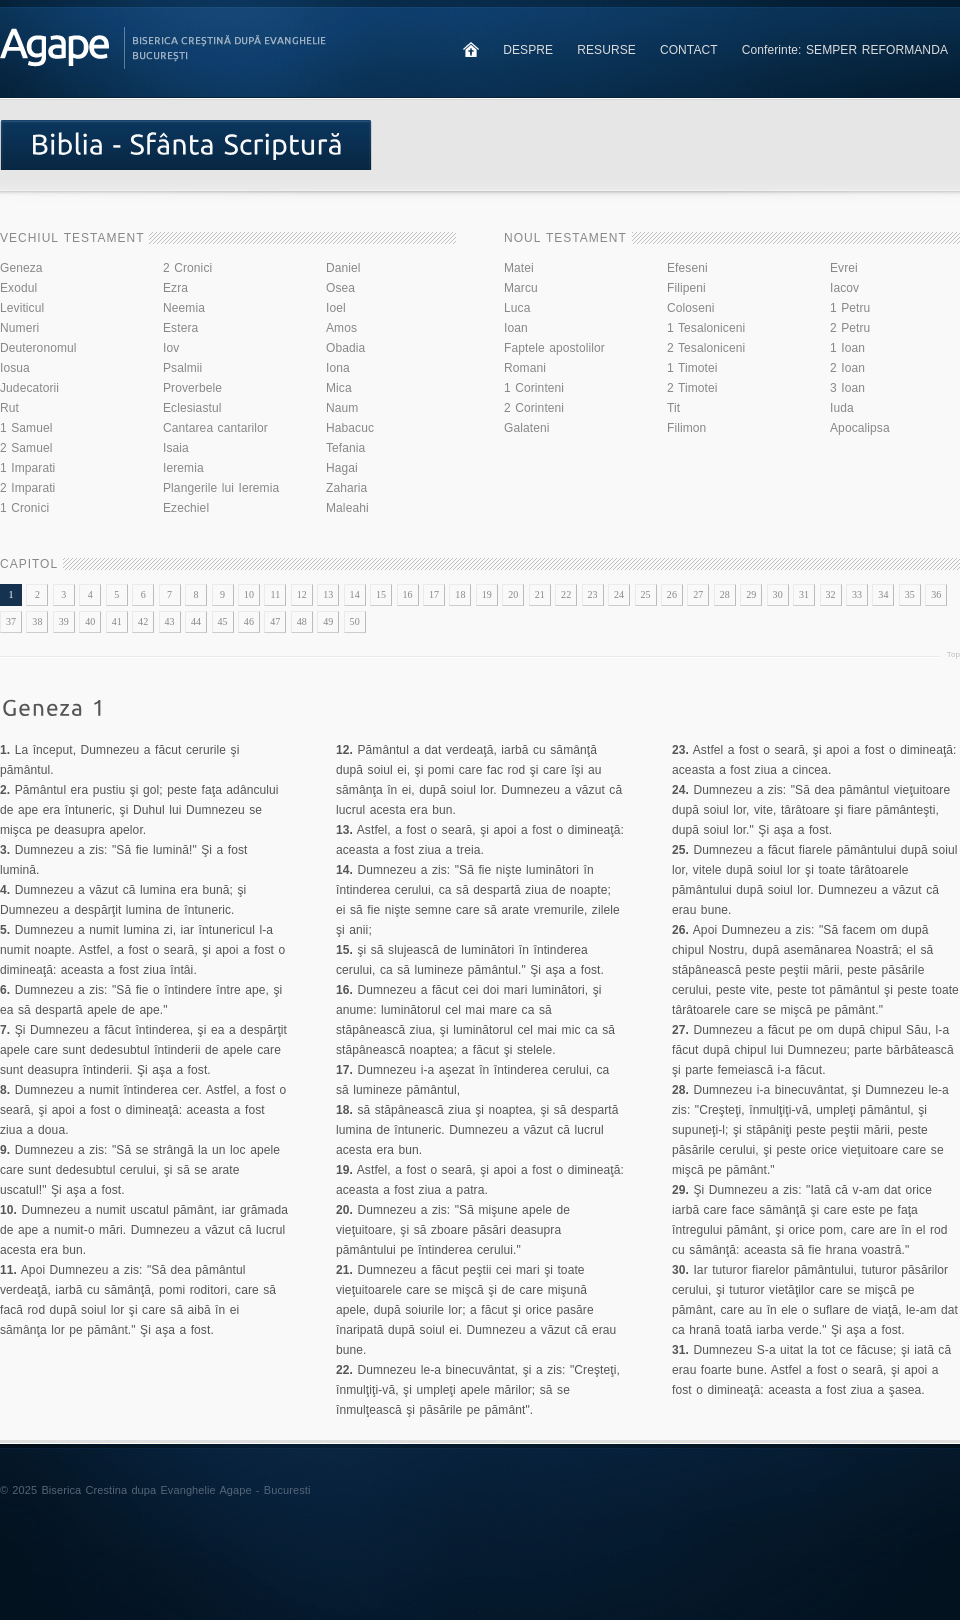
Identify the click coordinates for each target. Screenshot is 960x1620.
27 (698, 594)
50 (355, 621)
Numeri (19, 328)
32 (830, 594)
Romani (525, 368)
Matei (519, 268)
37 (11, 621)
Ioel (336, 308)
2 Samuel (26, 448)
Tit (673, 408)
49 (328, 621)
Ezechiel (186, 508)
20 (513, 594)
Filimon (686, 428)
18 (460, 594)
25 (645, 594)
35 (910, 594)
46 (249, 621)
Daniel (343, 268)
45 (222, 621)
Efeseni (687, 268)
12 (302, 594)
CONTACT (689, 50)
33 (857, 594)
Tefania (345, 448)
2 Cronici (187, 268)
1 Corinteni (534, 388)
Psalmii (182, 368)
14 (355, 594)
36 (936, 594)
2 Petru (850, 328)
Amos (341, 328)
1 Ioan (847, 348)
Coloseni (691, 308)
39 (64, 621)
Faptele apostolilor (554, 348)
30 (778, 594)
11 (275, 594)
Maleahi (347, 508)
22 (566, 594)
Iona (338, 368)
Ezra (175, 288)
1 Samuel (26, 428)
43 (170, 621)
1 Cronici (24, 508)
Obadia (345, 348)
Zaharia (346, 488)
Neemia (184, 308)
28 (725, 594)
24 (619, 594)
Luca (517, 308)
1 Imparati (27, 468)
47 (275, 621)
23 (593, 594)
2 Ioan (847, 368)
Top (953, 654)
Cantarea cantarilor (215, 428)
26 (672, 594)
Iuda (842, 408)
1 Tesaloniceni (706, 328)
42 (143, 621)
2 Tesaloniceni (706, 348)
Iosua (15, 368)
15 (381, 594)
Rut (9, 408)
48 (302, 621)
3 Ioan (847, 388)
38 (37, 621)
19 (487, 594)
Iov (171, 348)
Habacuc (350, 428)
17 (434, 594)
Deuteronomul (38, 348)
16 (407, 594)
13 (328, 594)
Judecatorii (29, 388)
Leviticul (22, 308)
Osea (340, 288)
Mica (339, 388)
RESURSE (606, 50)
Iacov (844, 288)
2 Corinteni (534, 408)
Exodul (18, 288)
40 (90, 621)
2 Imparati (27, 488)
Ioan (516, 328)
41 (117, 621)
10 (249, 594)
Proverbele (192, 388)
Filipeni (686, 288)
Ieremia (183, 468)
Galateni (527, 428)
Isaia (176, 448)
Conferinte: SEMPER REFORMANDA (845, 50)
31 (804, 594)
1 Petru (850, 308)
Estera (180, 328)
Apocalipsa (860, 428)
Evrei (844, 268)
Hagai (342, 468)
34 (883, 594)
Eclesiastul (192, 408)
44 (196, 621)
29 (751, 594)
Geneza (21, 268)
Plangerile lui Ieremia (221, 488)
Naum (342, 408)
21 (540, 594)
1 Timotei (692, 368)
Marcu (521, 288)
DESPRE (528, 50)
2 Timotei (692, 388)
